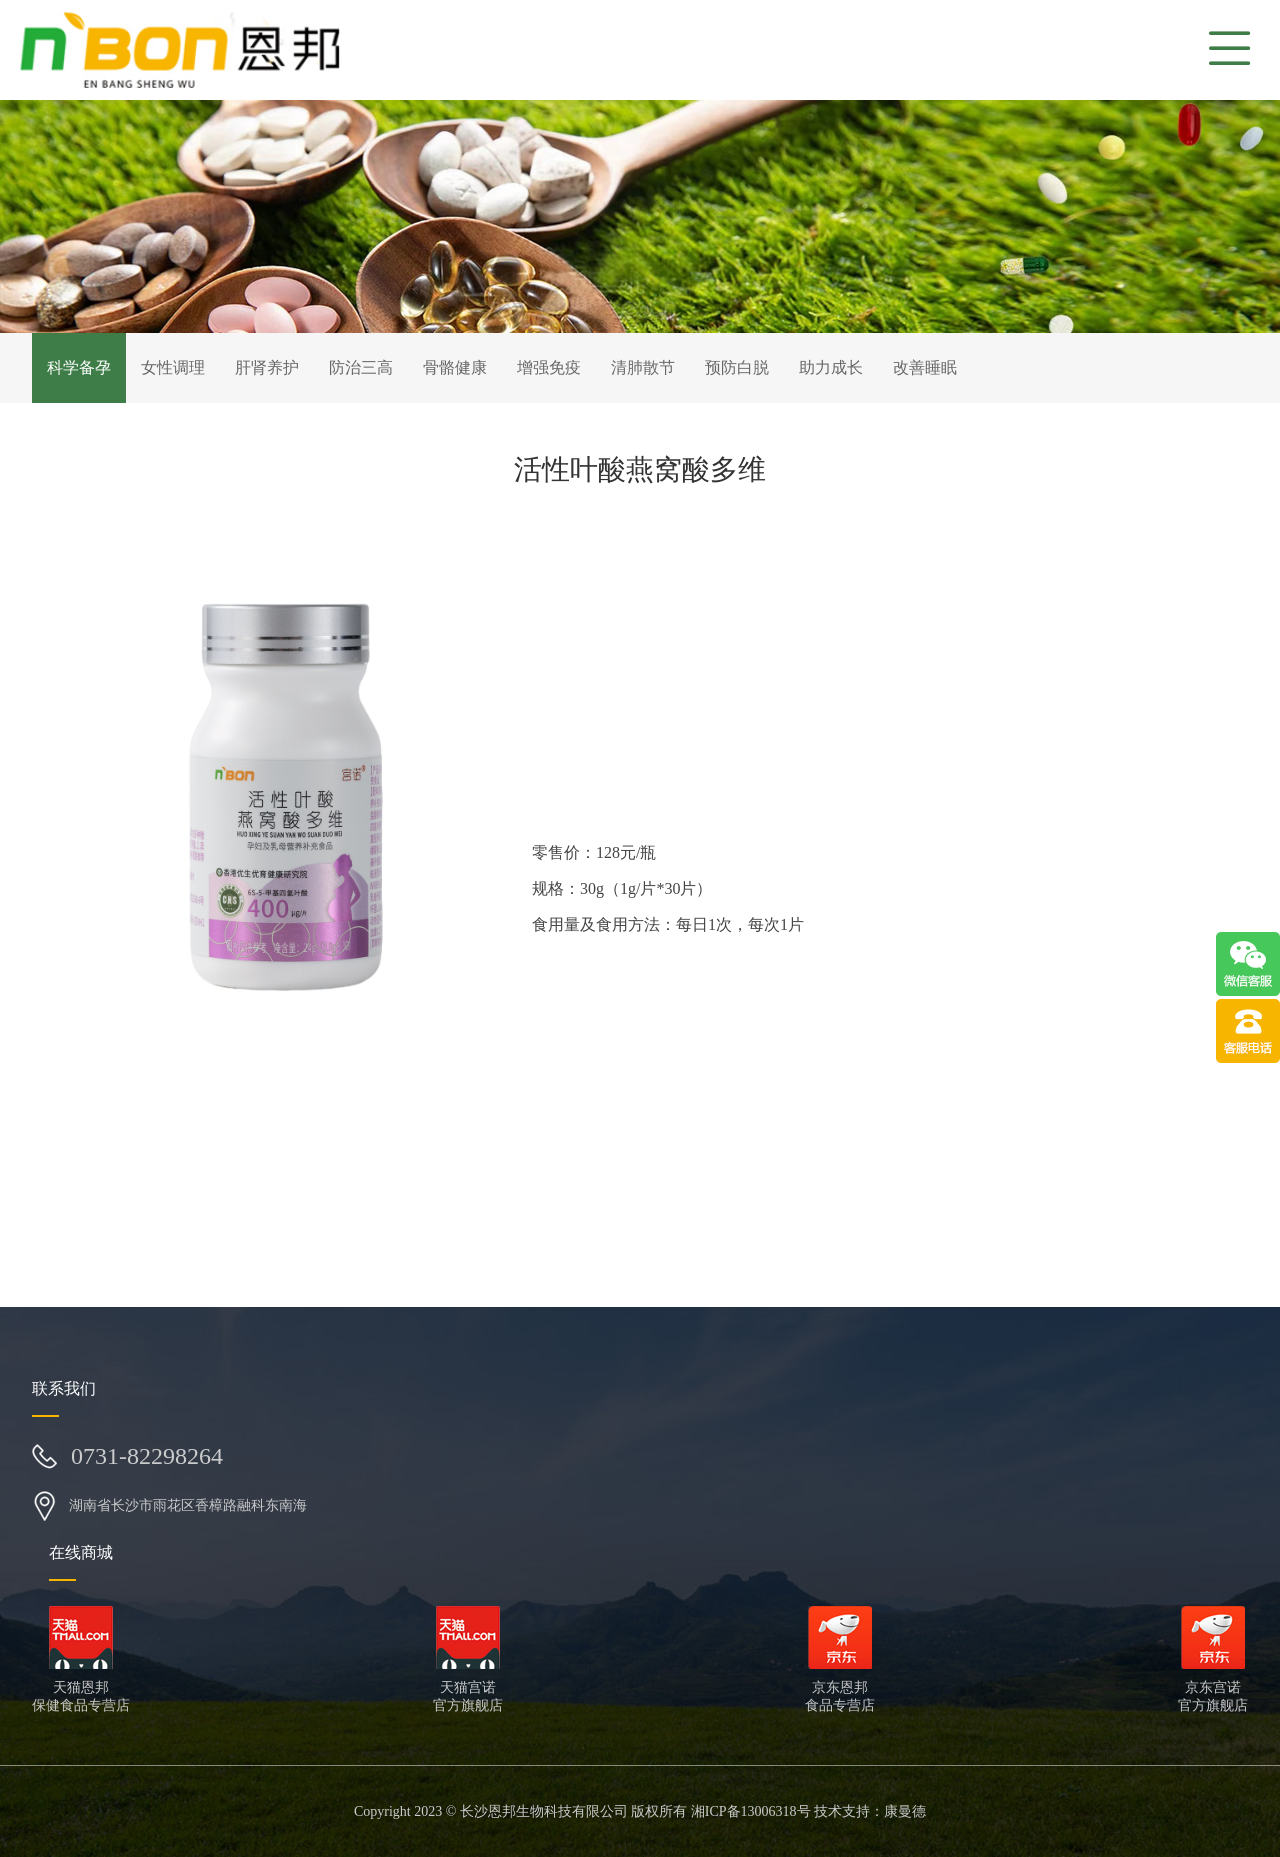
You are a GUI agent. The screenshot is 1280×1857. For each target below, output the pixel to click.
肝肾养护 (267, 367)
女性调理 (173, 367)
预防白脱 (737, 367)
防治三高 (361, 367)
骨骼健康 (455, 367)
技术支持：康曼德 (870, 1811)
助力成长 (831, 367)
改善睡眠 (925, 367)
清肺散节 (643, 367)
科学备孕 (79, 367)
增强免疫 (549, 367)
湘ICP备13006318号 (751, 1811)
